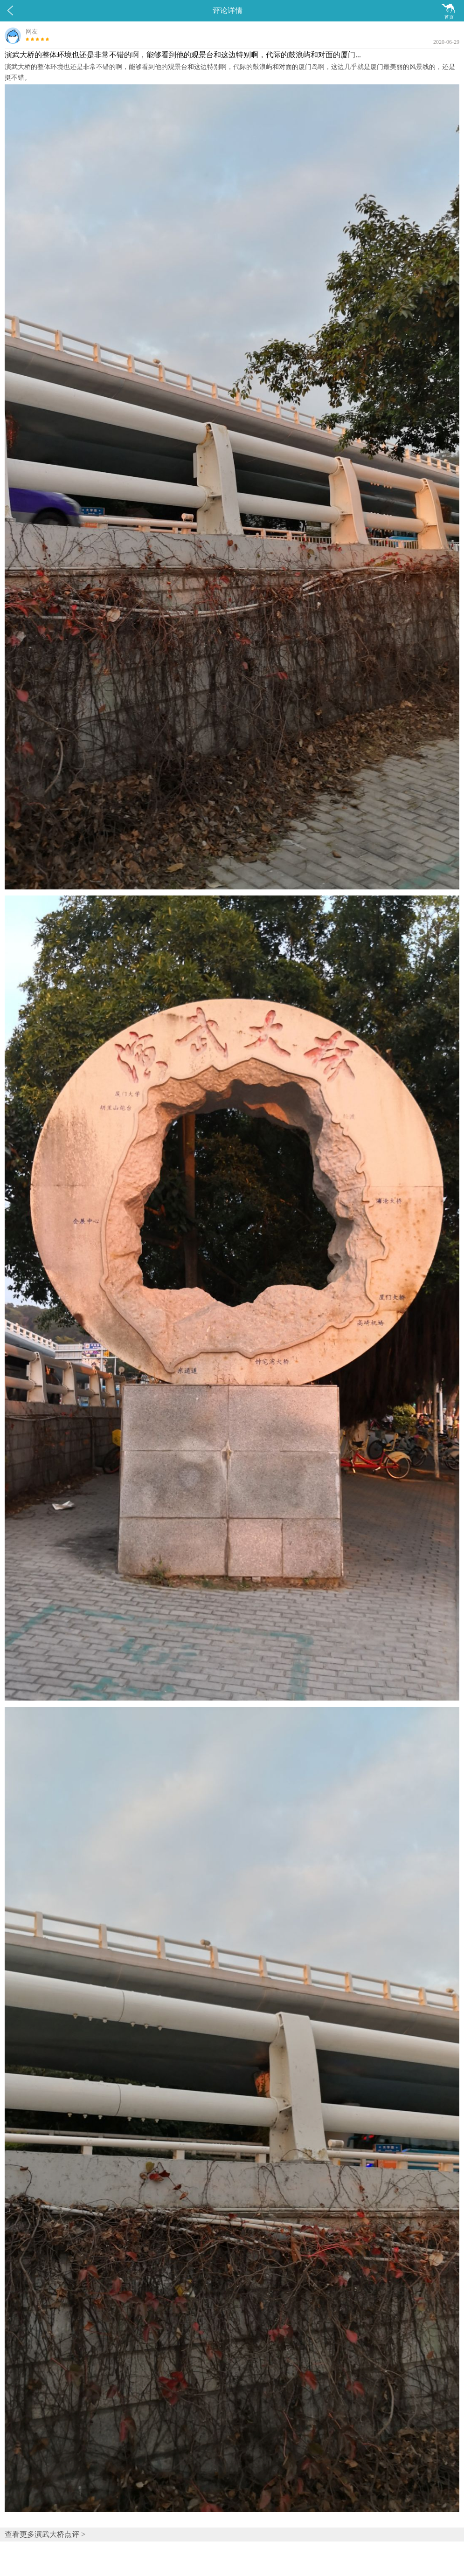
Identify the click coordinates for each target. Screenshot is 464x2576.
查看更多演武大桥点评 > (45, 2534)
